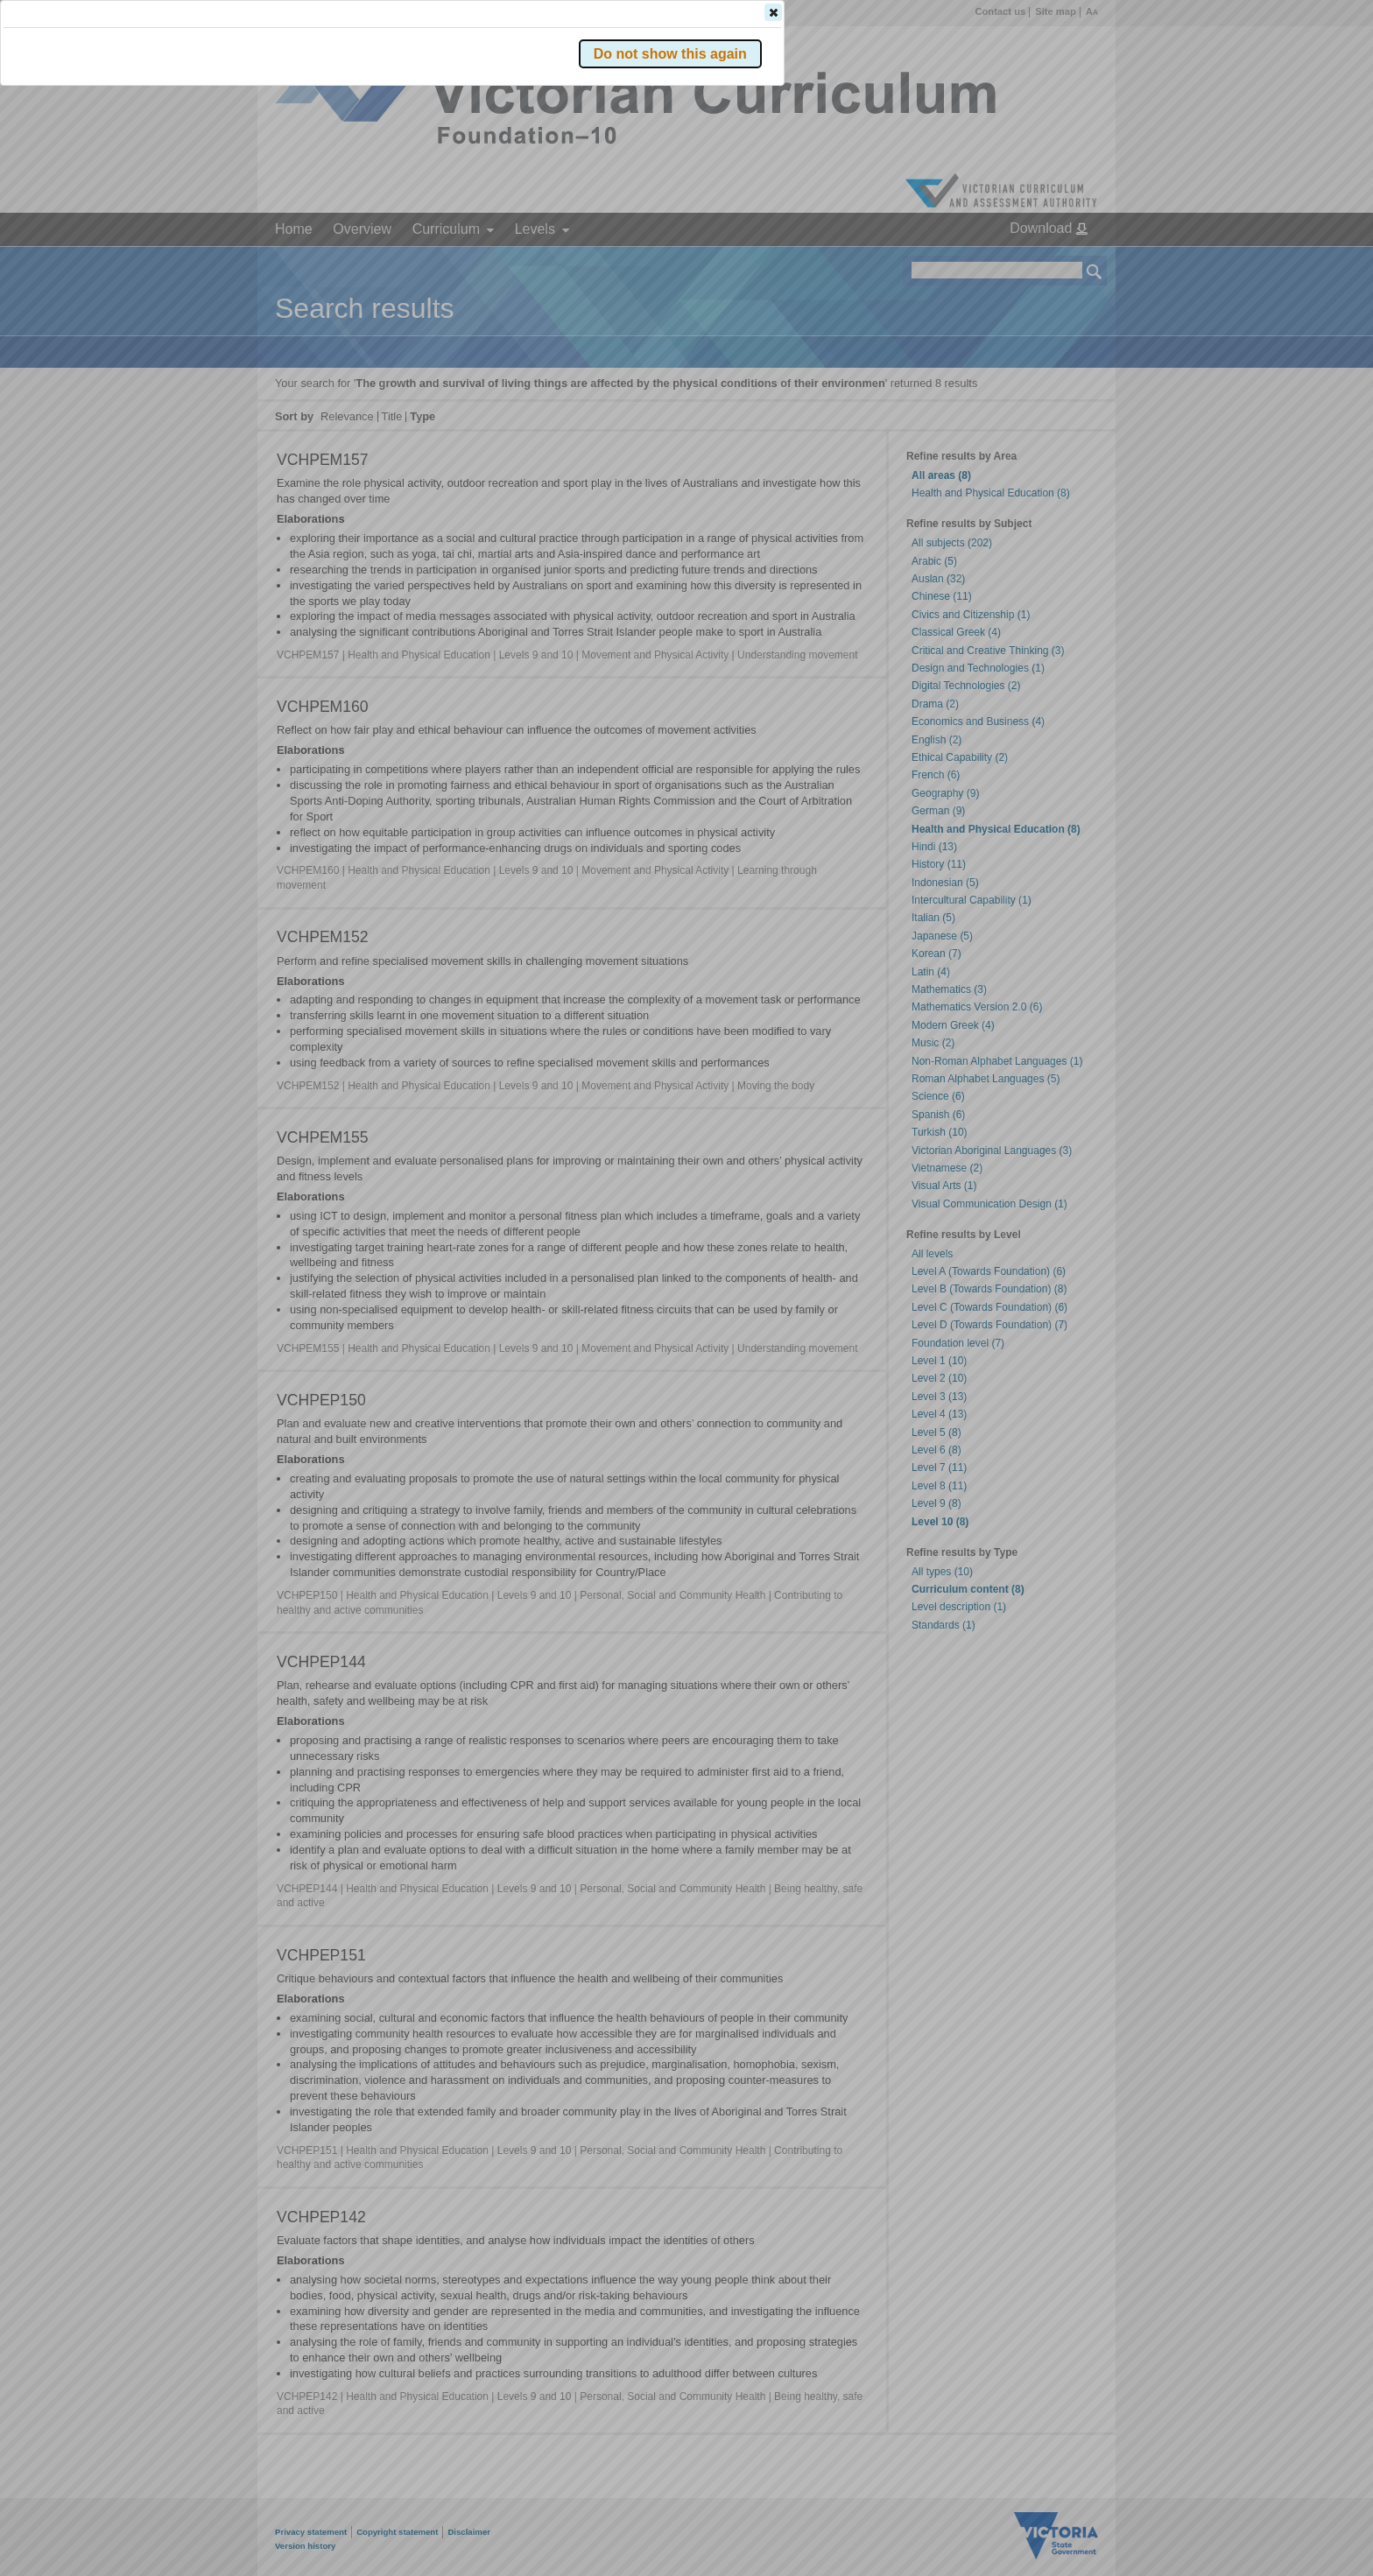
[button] (1064, 262)
